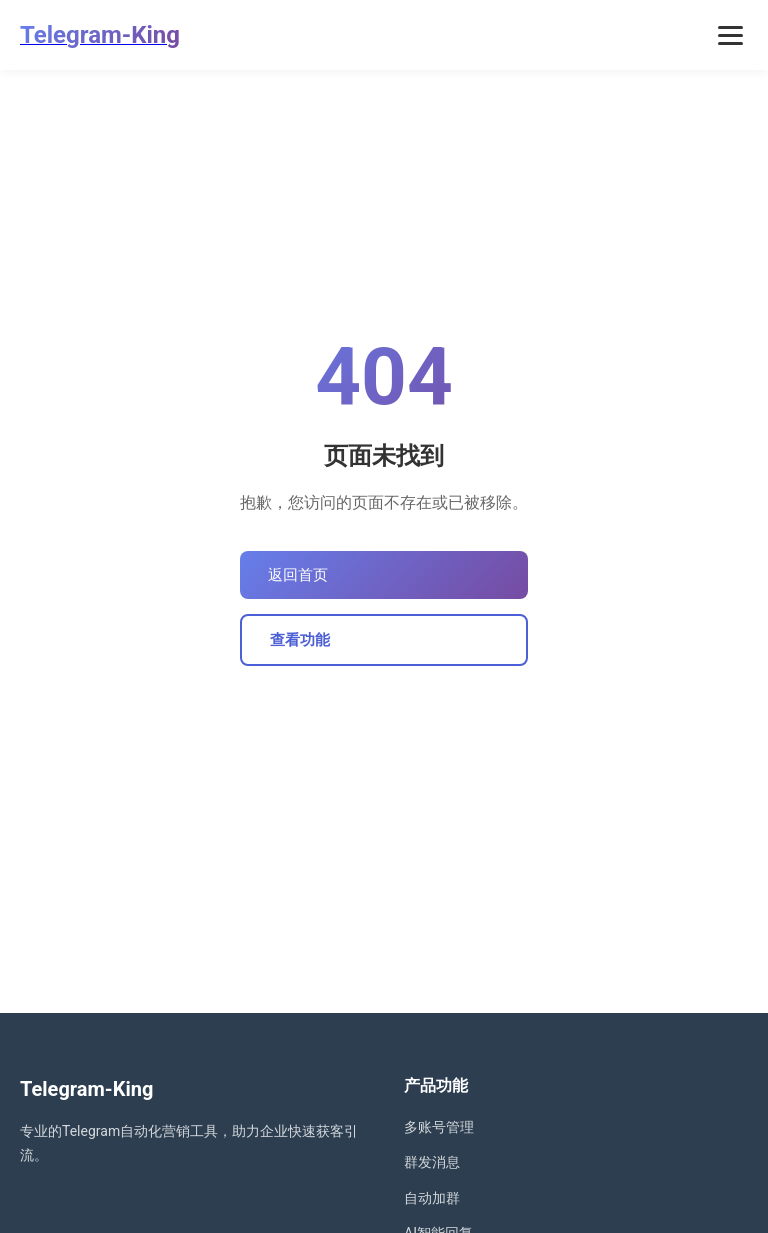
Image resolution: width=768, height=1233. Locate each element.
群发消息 (432, 1162)
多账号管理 (439, 1127)
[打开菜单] (730, 35)
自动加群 (432, 1198)
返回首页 (298, 575)
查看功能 (300, 640)
